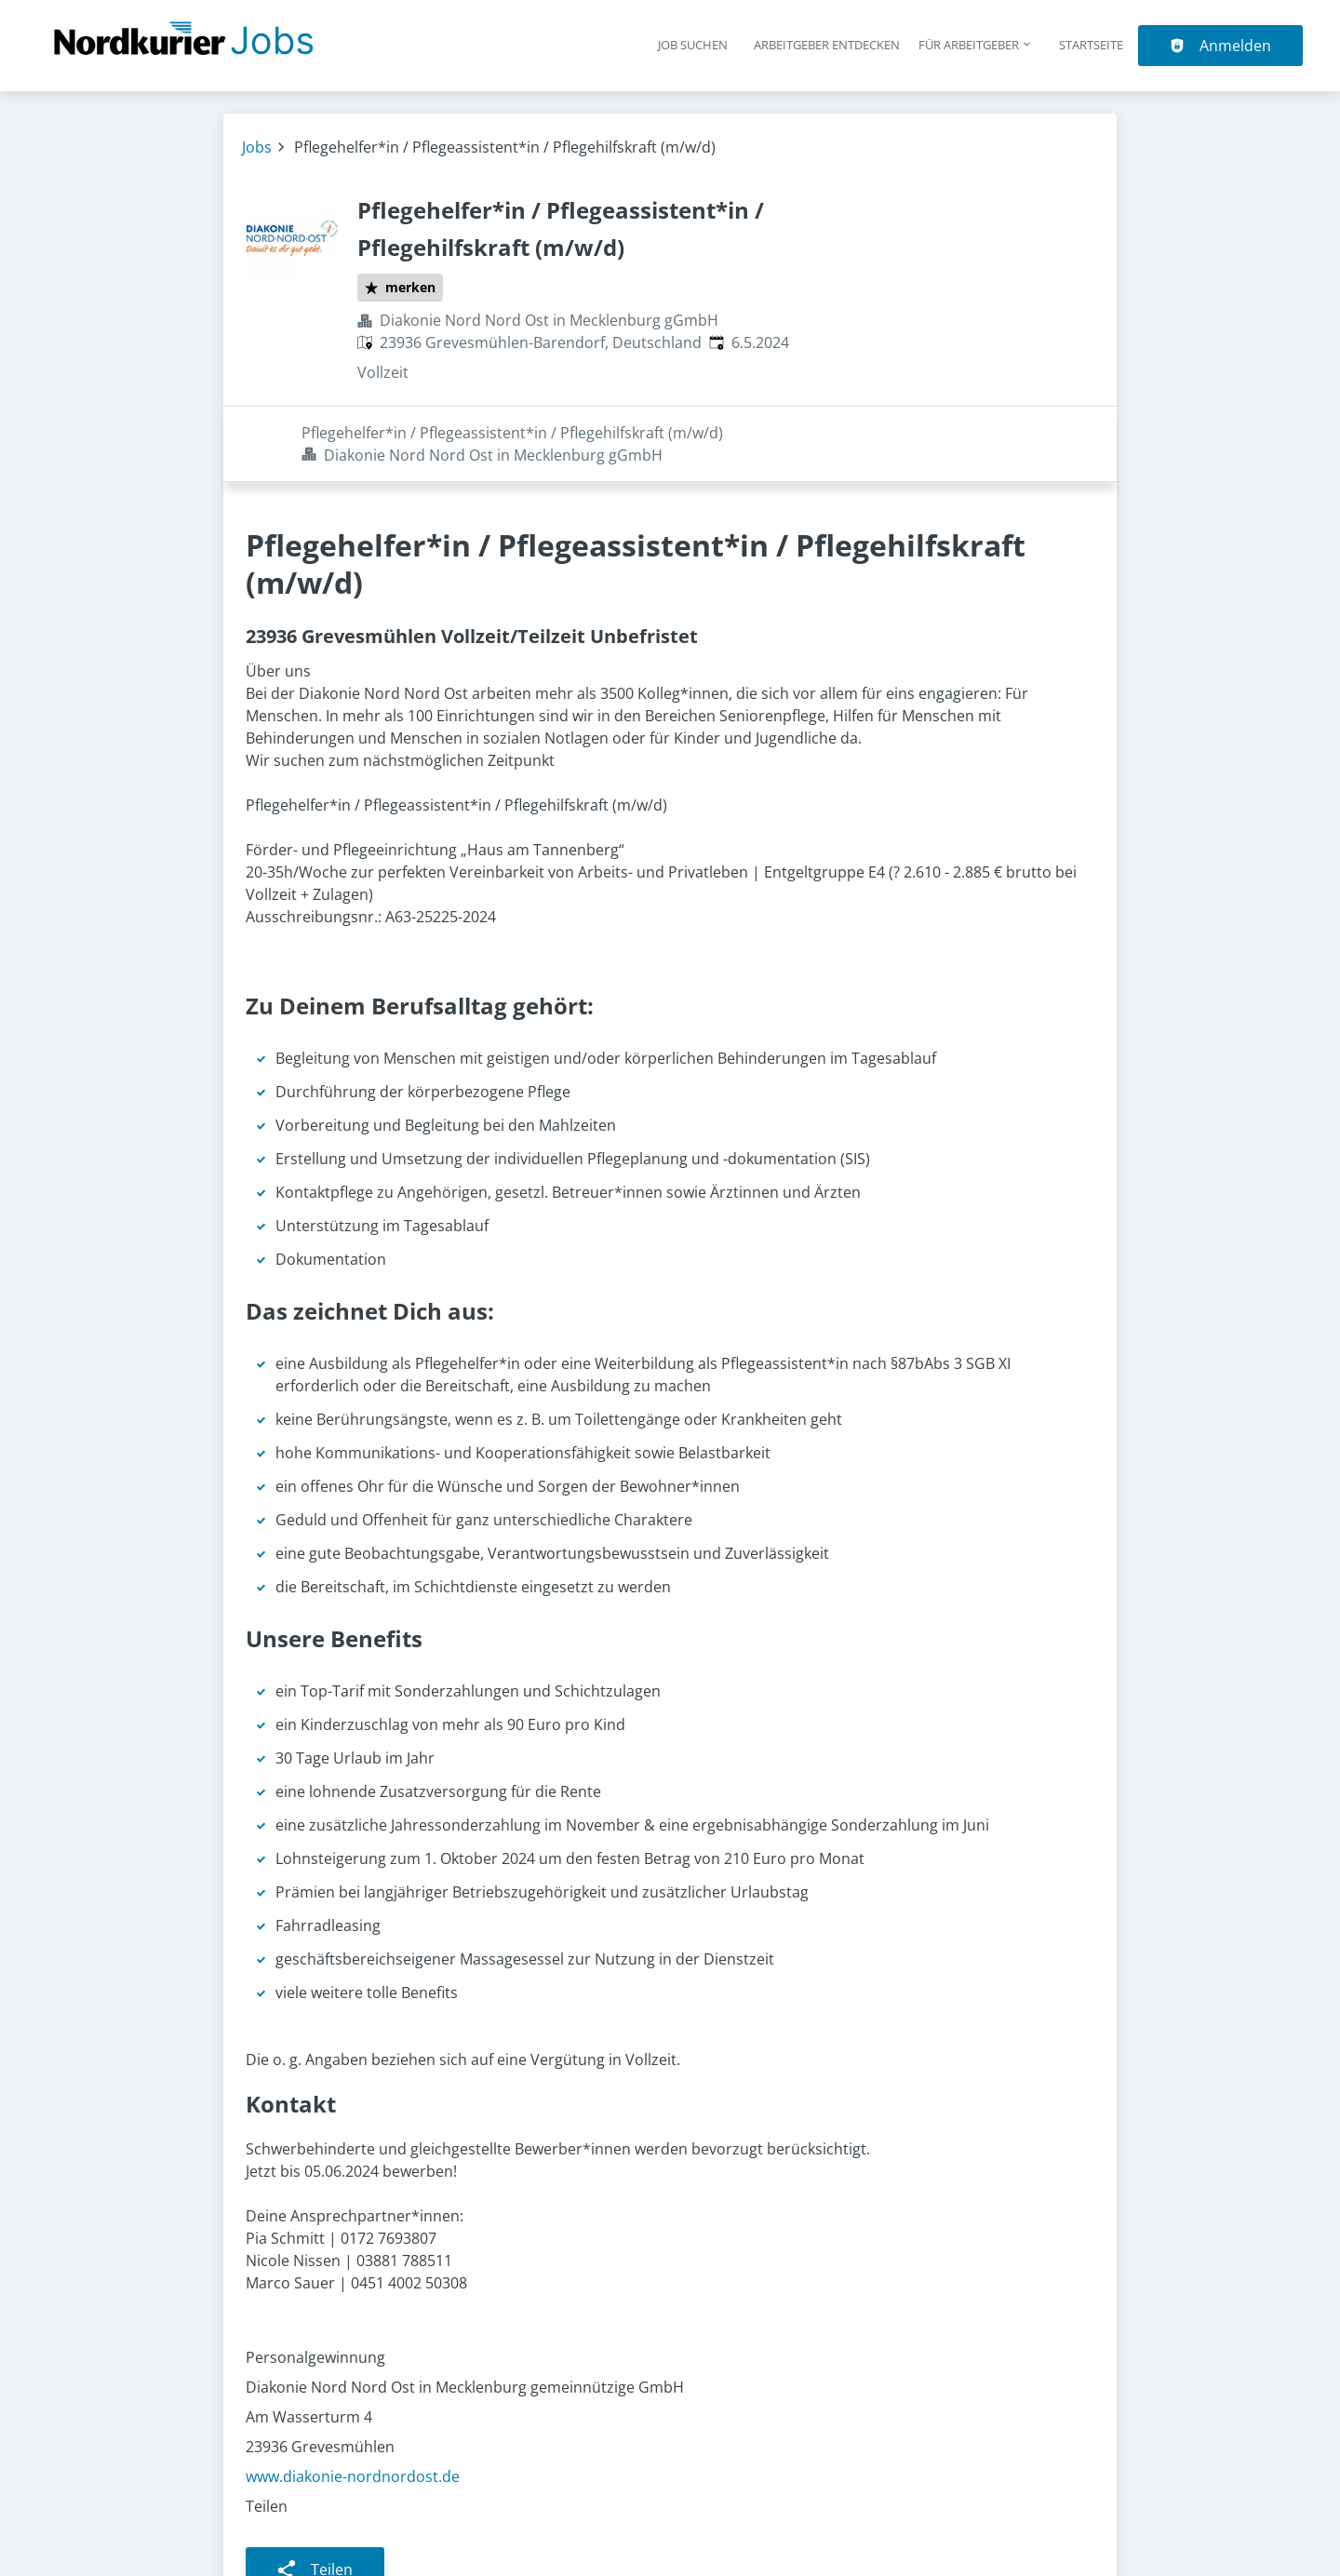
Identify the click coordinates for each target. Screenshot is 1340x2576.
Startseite (1091, 44)
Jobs (257, 147)
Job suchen (693, 44)
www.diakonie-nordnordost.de (353, 2401)
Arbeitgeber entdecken (827, 44)
